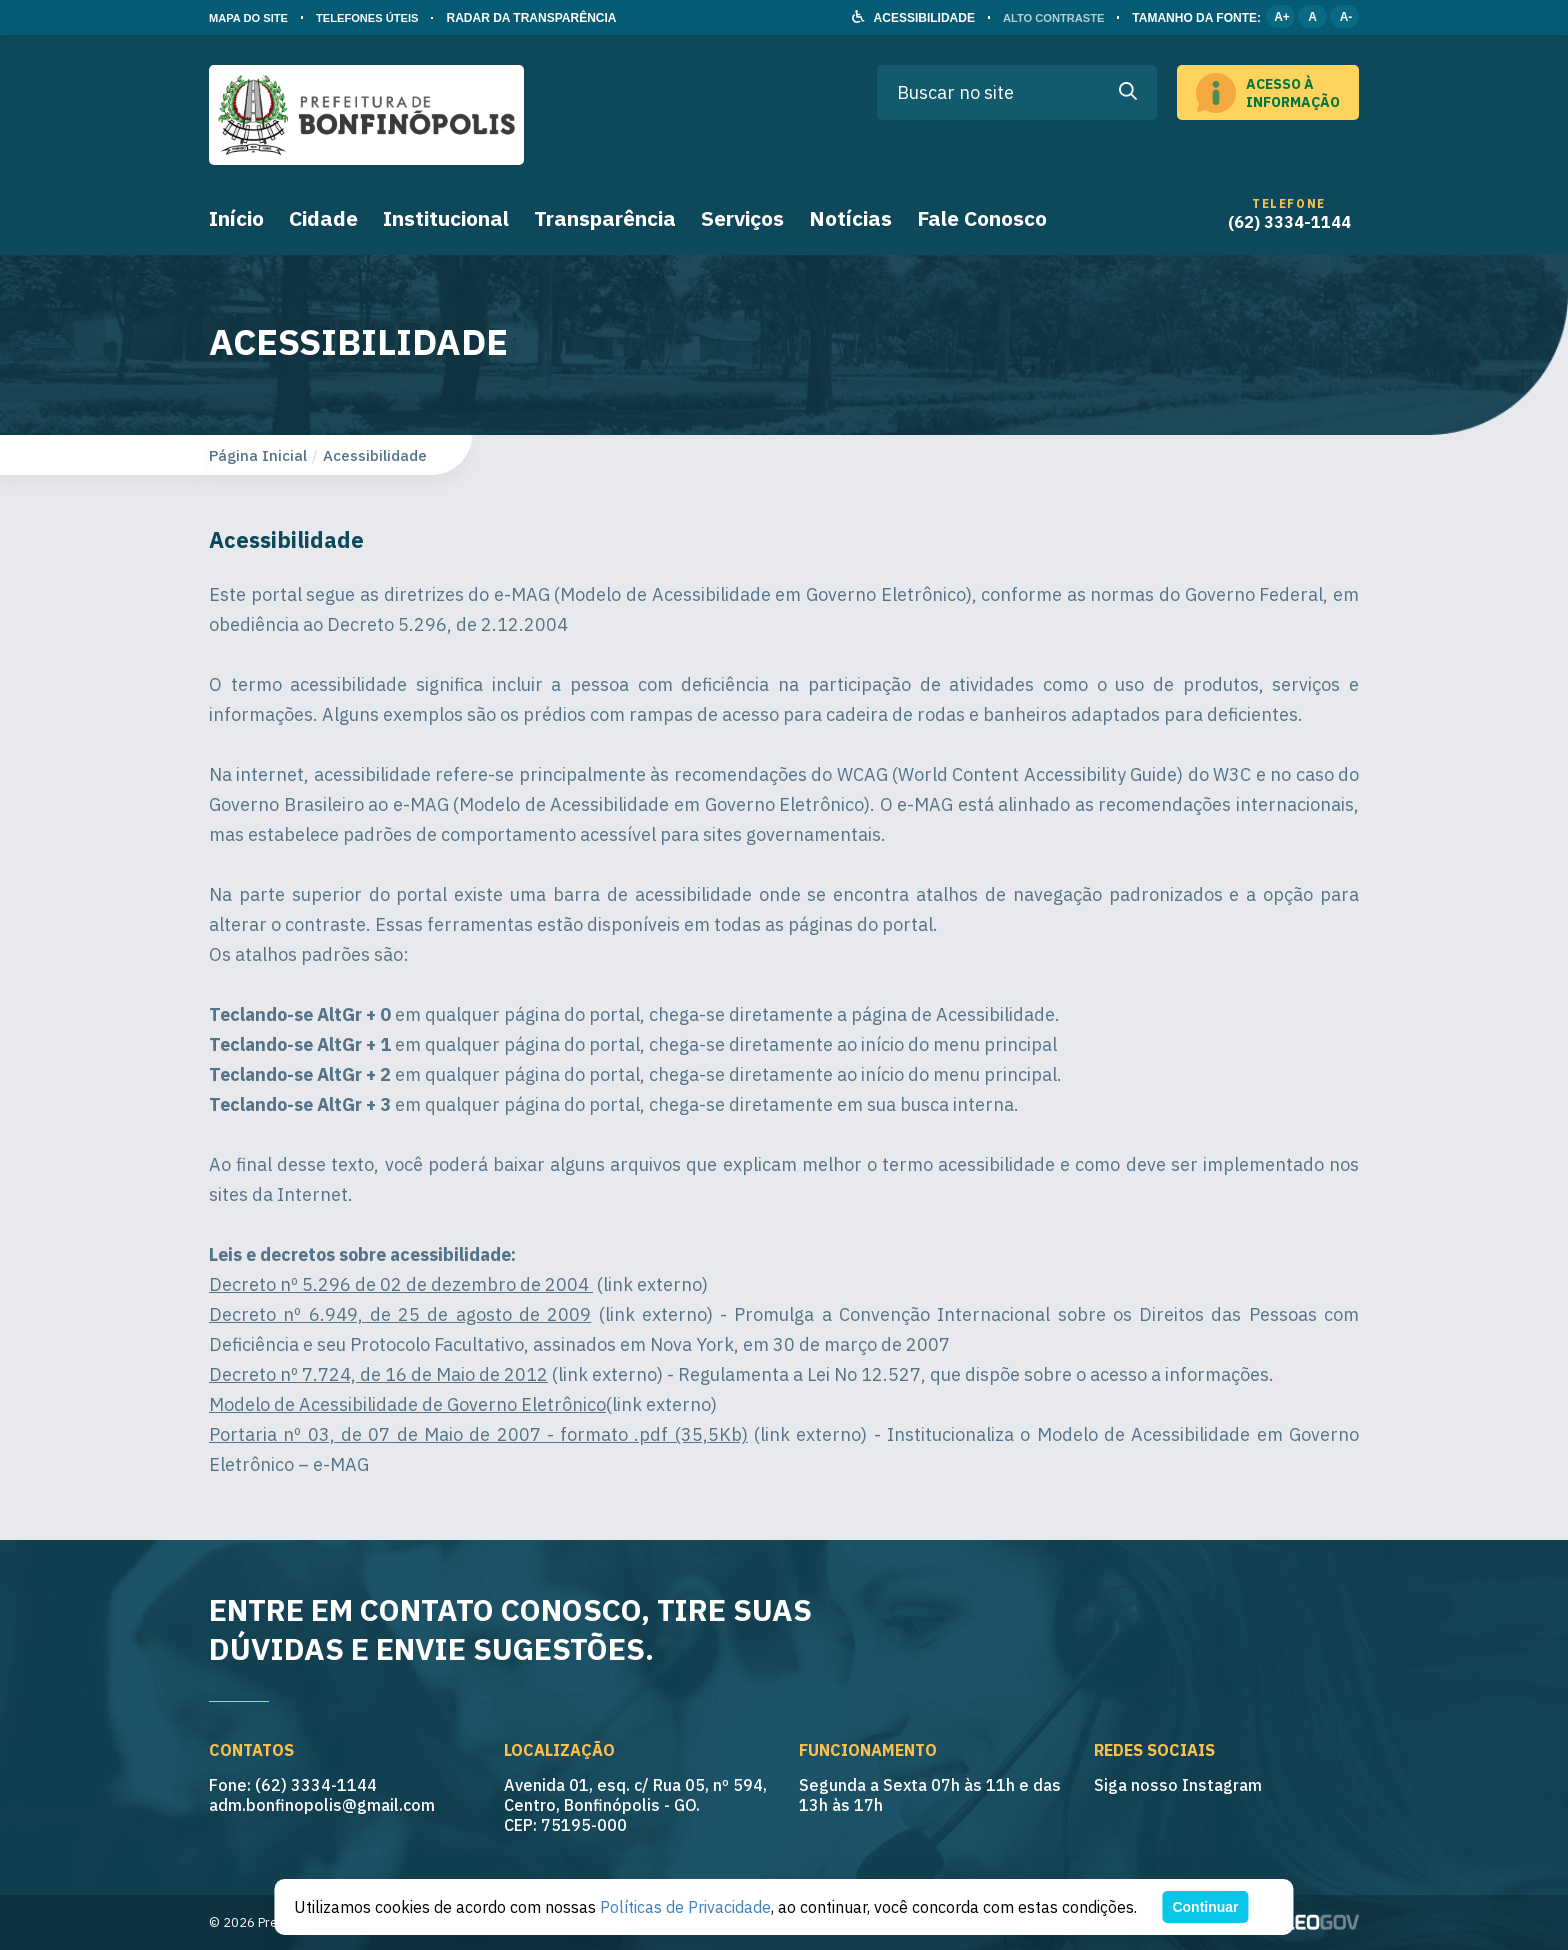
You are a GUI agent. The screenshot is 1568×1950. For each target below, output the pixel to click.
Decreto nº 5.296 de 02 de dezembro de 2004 (401, 1284)
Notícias (850, 218)
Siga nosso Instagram (1178, 1785)
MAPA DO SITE (251, 18)
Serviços (742, 218)
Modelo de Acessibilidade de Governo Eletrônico (407, 1404)
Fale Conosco (982, 218)
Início (236, 218)
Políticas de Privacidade (685, 1907)
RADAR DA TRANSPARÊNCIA (546, 18)
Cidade (323, 218)
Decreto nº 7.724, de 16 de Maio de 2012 (378, 1374)
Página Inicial (258, 455)
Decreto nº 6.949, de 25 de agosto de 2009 (400, 1314)
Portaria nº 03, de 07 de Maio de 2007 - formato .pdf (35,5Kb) (478, 1434)
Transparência (605, 218)
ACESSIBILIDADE (915, 18)
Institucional (446, 218)
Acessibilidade (375, 455)
